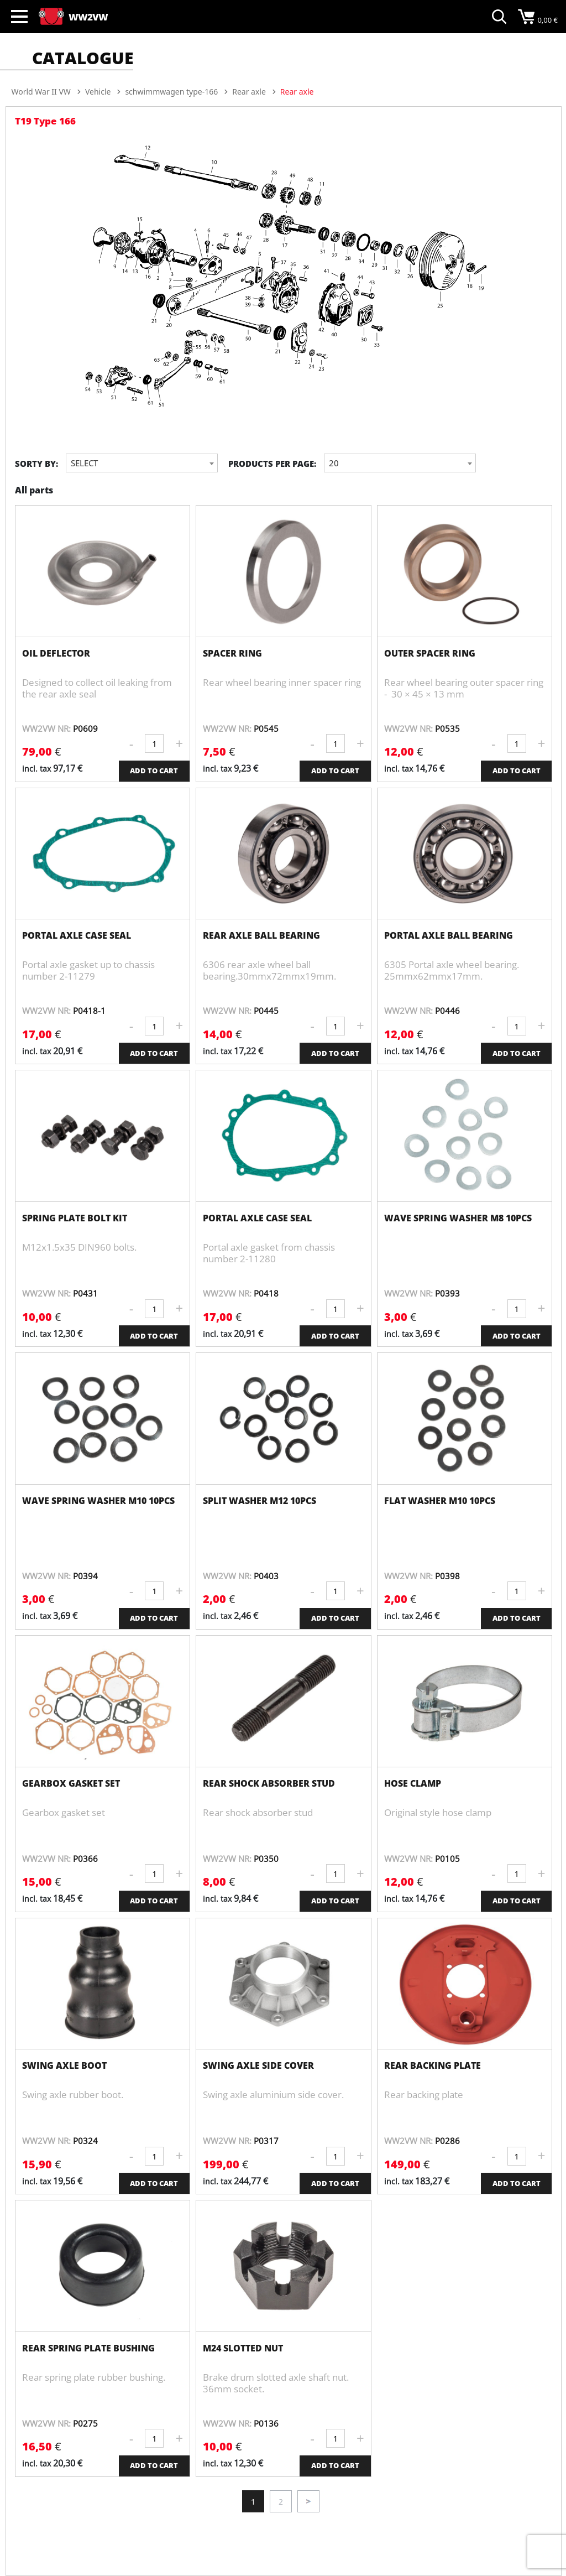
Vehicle (98, 91)
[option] (284, 283)
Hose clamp (412, 1783)
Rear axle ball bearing (261, 935)
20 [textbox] (334, 463)
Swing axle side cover (258, 2065)
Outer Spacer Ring (429, 653)
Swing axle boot (64, 2065)
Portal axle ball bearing (448, 935)
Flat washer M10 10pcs (439, 1501)
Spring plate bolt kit (74, 1218)
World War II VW (40, 91)
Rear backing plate (432, 2065)
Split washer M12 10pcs (259, 1501)
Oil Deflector (56, 653)
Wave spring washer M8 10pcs (458, 1218)
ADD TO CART (154, 771)
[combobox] (142, 463)
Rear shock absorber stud (269, 1783)
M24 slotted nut (243, 2348)
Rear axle (249, 91)
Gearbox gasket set (71, 1783)
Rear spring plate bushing (88, 2348)
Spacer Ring (232, 653)
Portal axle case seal (76, 935)
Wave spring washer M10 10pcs (98, 1501)
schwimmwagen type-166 (171, 91)
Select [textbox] (84, 463)
